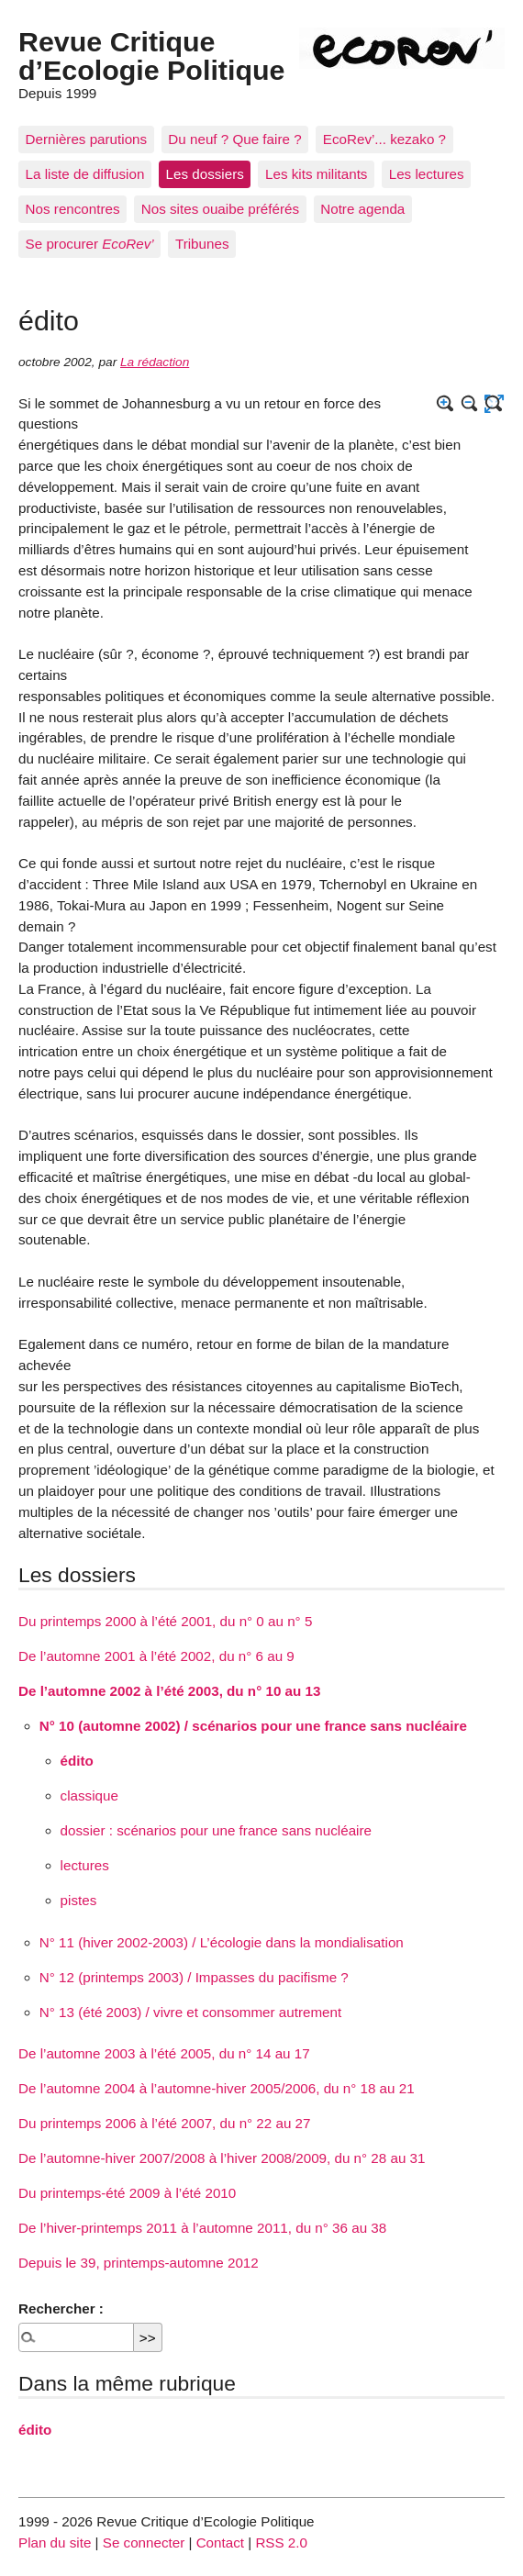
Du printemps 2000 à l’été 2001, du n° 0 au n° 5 (165, 1621)
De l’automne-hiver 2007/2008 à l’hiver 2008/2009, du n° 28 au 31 (221, 2158)
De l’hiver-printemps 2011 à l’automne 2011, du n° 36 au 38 (202, 2228)
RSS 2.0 (281, 2542)
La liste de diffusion (85, 174)
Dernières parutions (87, 139)
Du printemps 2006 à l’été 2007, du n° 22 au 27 (164, 2123)
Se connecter (144, 2542)
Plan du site (54, 2542)
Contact (220, 2542)
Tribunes (202, 243)
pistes (79, 1900)
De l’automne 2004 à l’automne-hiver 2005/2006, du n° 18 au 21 (216, 2088)
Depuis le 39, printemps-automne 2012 (138, 2262)
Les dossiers (205, 174)
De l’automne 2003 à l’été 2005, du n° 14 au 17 (164, 2053)
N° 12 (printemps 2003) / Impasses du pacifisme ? (194, 1977)
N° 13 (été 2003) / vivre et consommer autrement (190, 2012)
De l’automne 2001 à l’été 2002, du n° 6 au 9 (156, 1656)
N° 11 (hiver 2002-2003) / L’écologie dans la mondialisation (221, 1942)
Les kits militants (316, 174)
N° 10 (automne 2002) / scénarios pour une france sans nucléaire (253, 1726)
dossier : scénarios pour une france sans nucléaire (216, 1830)
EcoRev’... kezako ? (384, 139)
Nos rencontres (73, 209)
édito (77, 1760)
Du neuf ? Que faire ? (234, 139)
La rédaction (154, 362)
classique (89, 1795)
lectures (85, 1865)
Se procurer (90, 243)
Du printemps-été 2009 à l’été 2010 (127, 2193)
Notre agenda (362, 209)
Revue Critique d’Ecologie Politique (151, 55)
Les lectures (426, 174)
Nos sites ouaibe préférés (220, 209)
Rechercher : (61, 2308)
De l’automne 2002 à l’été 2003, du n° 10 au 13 (169, 1691)
